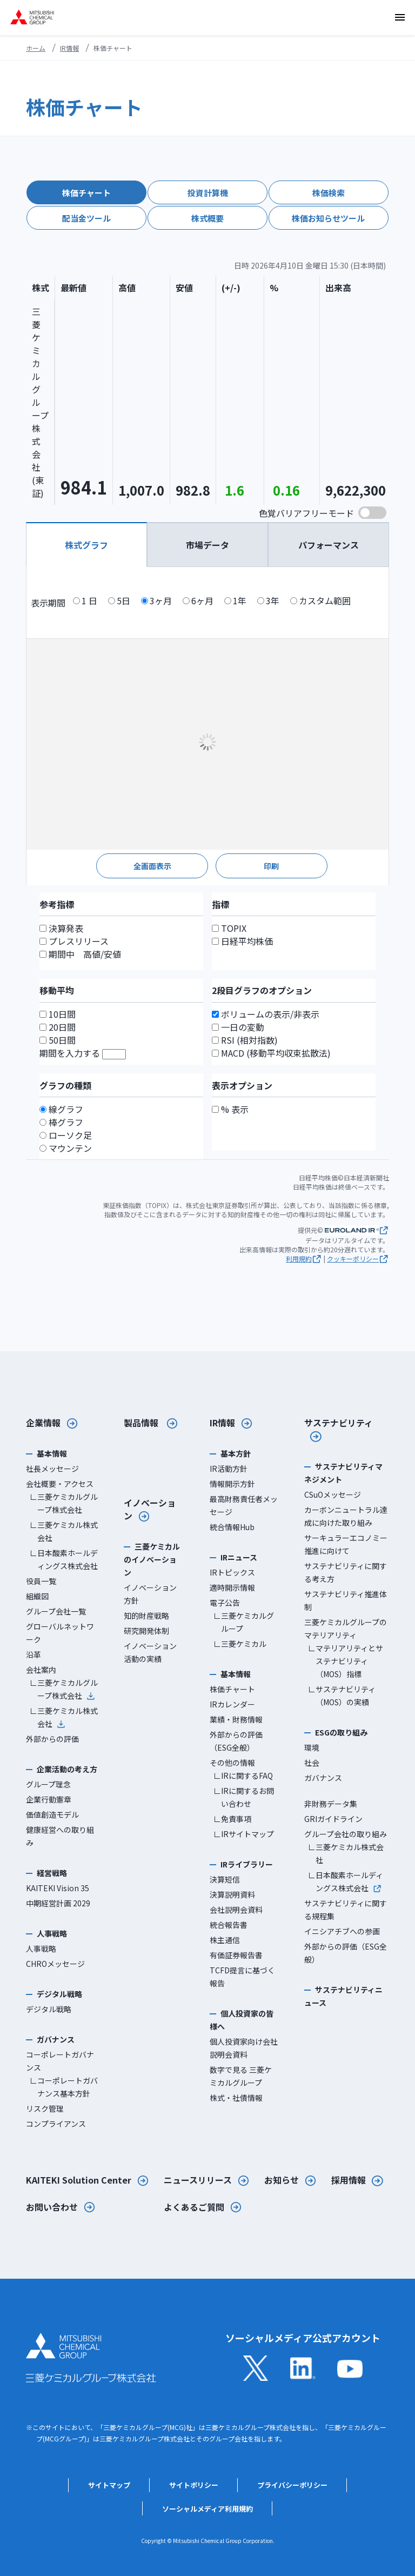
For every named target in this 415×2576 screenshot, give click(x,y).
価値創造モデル (52, 1814)
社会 (311, 1762)
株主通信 (225, 1939)
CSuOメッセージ (332, 1494)
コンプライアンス (56, 2123)
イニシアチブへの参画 (342, 1931)
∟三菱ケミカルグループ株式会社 (64, 1503)
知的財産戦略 (146, 1615)
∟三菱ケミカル (239, 1643)
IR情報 (69, 48)
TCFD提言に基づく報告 (242, 1976)
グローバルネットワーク (60, 1633)
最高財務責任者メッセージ (244, 1505)
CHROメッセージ (55, 1963)
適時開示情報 (232, 1587)
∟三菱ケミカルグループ (243, 1622)
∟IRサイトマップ (243, 1833)
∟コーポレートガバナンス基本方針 (64, 2087)
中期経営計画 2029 (58, 1903)
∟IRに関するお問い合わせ (243, 1797)
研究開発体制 (146, 1630)
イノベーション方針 (150, 1594)
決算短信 (225, 1879)
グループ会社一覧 (56, 1611)
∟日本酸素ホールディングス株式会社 (64, 1559)
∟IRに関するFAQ (243, 1775)
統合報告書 (228, 1924)
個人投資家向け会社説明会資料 (244, 2048)
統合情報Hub (232, 1526)
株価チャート (232, 1689)
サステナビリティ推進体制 (345, 1600)
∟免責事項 (232, 1818)
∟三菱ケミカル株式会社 (64, 1531)
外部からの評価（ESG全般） (236, 1741)
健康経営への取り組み (60, 1836)
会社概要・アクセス (59, 1483)
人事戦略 (41, 1948)
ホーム (35, 48)
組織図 (37, 1596)
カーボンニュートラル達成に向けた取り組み (345, 1516)
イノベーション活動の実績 (150, 1652)
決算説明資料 (232, 1894)
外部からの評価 (52, 1738)
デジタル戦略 (48, 2009)
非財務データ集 (330, 1803)
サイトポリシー (193, 2485)
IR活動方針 (228, 1468)
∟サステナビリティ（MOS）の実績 (342, 1695)
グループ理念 (48, 1784)
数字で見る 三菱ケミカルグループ (241, 2076)
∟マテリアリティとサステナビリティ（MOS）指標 (345, 1661)
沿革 (33, 1654)
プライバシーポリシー (292, 2485)
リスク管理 (45, 2108)
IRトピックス (232, 1572)
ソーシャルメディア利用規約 (207, 2509)
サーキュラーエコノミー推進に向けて (345, 1544)
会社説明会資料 (236, 1909)
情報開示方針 (232, 1483)
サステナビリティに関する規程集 (345, 1909)
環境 (311, 1747)
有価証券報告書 (236, 1955)
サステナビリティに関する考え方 (345, 1572)
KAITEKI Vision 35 (57, 1888)
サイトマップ (109, 2485)
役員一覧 (41, 1581)
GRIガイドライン (333, 1818)
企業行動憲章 (48, 1799)
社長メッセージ (52, 1468)
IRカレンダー (232, 1704)
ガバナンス (323, 1777)
